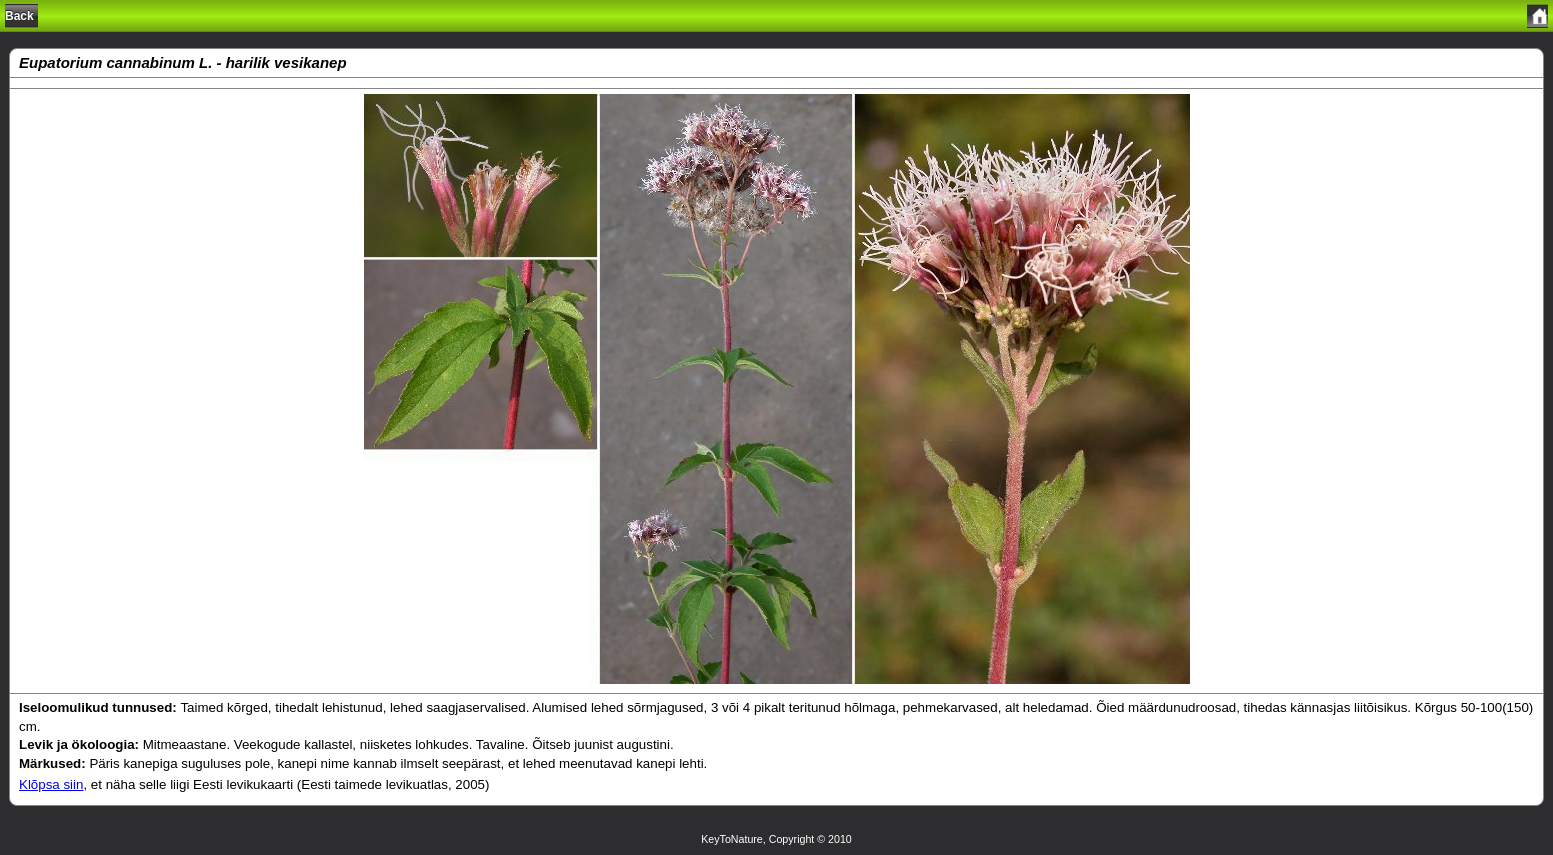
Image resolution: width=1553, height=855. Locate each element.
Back (19, 16)
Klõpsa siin (51, 784)
